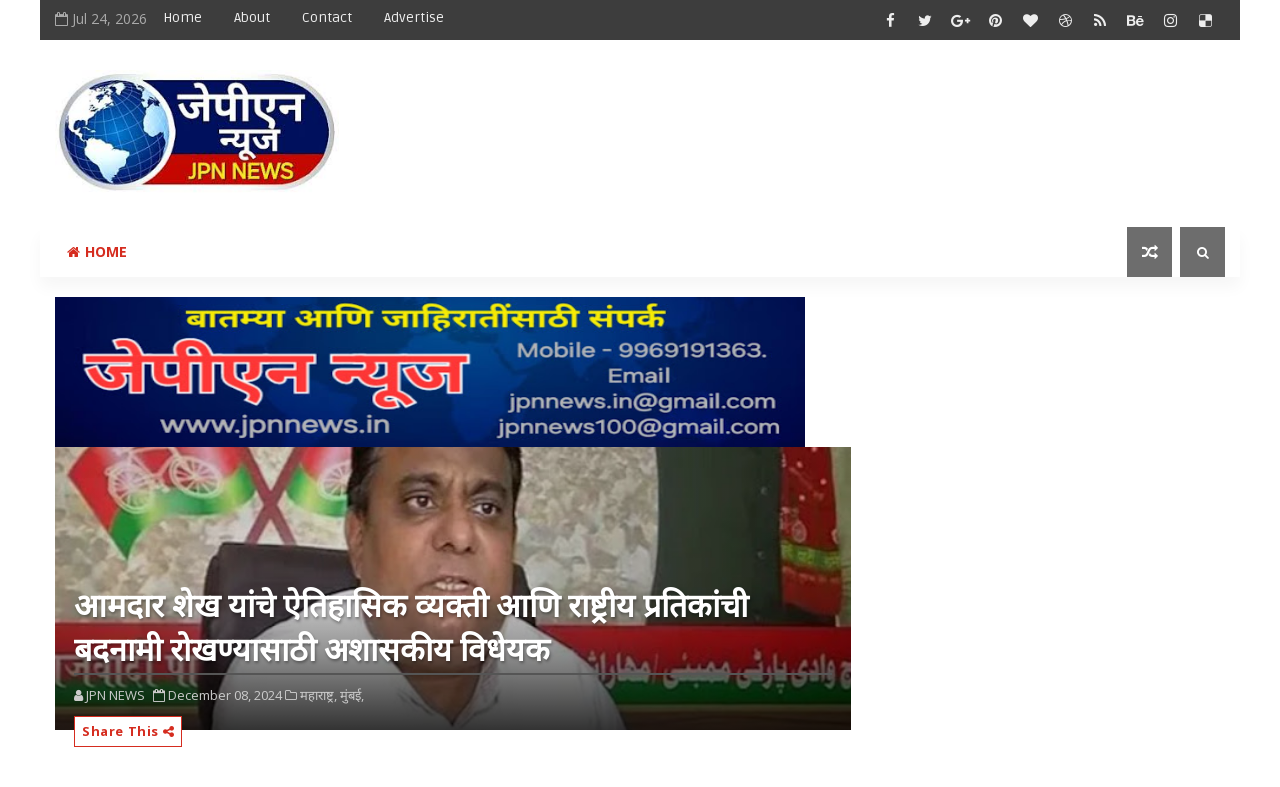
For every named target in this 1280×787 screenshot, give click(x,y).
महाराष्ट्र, (318, 695)
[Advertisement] (859, 117)
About (252, 17)
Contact (327, 17)
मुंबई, (352, 695)
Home (182, 17)
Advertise (414, 17)
